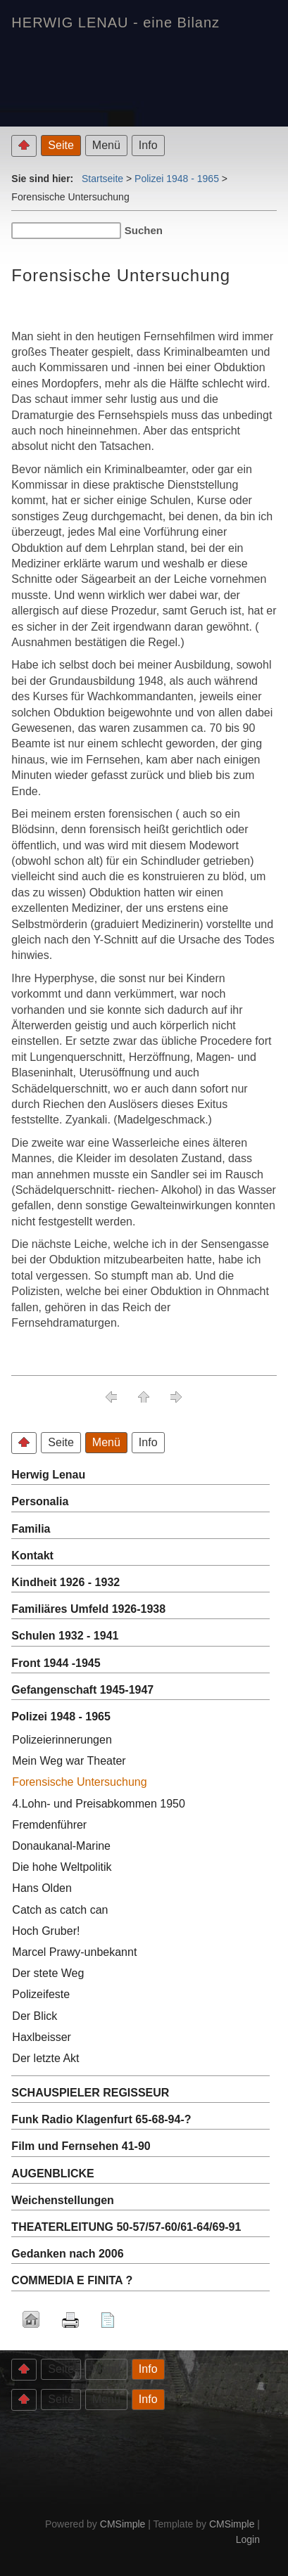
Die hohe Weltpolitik (61, 1867)
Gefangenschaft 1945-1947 (82, 1690)
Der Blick (34, 2016)
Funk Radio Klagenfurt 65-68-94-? (101, 2119)
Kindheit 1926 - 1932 (65, 1582)
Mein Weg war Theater (68, 1761)
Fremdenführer (49, 1825)
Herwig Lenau (48, 1475)
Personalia (39, 1501)
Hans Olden (42, 1888)
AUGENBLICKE (52, 2173)
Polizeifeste (41, 1994)
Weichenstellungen (62, 2200)
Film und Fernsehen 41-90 (80, 2146)
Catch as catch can (60, 1910)
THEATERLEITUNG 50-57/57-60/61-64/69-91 (126, 2227)
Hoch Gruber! (46, 1931)
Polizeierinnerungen (61, 1740)
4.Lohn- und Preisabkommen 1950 (98, 1804)
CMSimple (123, 2524)
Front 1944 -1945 (55, 1663)
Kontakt (32, 1555)
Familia (30, 1529)
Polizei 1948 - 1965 (176, 178)
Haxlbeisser (41, 2037)
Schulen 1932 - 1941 (64, 1636)
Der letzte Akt (45, 2058)
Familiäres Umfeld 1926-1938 (88, 1609)
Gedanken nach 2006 (67, 2254)
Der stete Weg (48, 1973)
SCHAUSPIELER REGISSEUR (90, 2093)
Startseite (102, 178)
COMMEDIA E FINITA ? (71, 2280)
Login (248, 2539)
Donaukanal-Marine (61, 1846)
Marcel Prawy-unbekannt (74, 1952)
